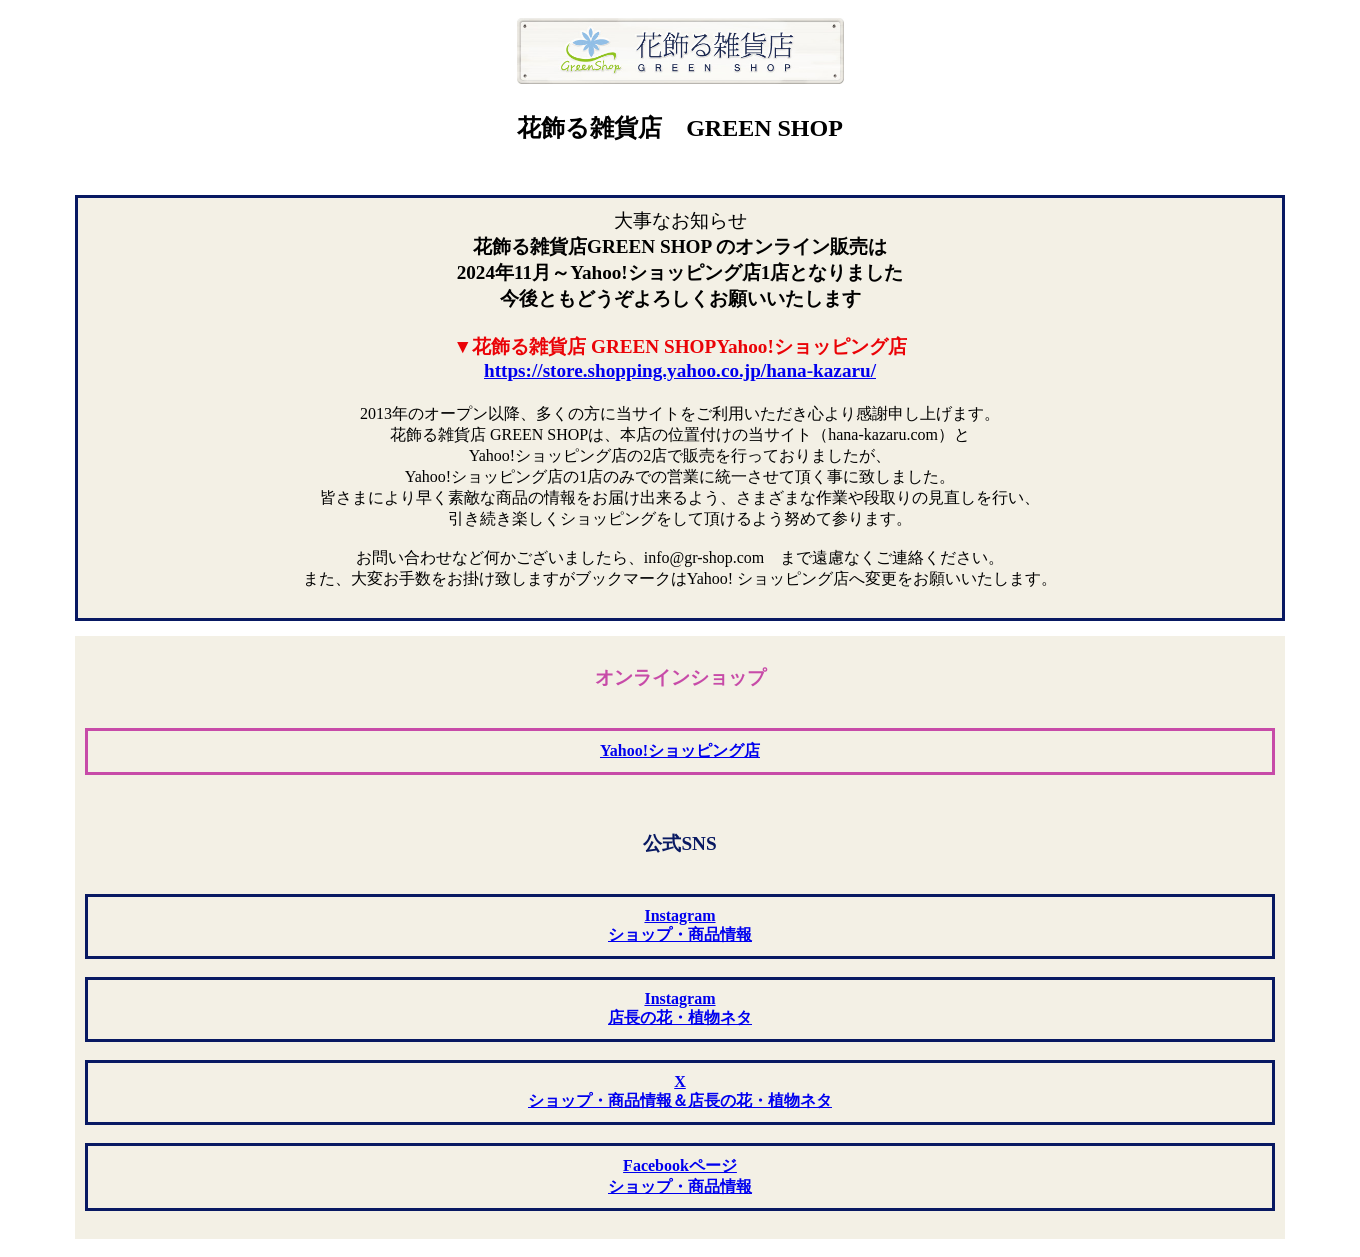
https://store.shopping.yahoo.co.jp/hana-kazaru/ (680, 370)
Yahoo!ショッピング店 (680, 750)
